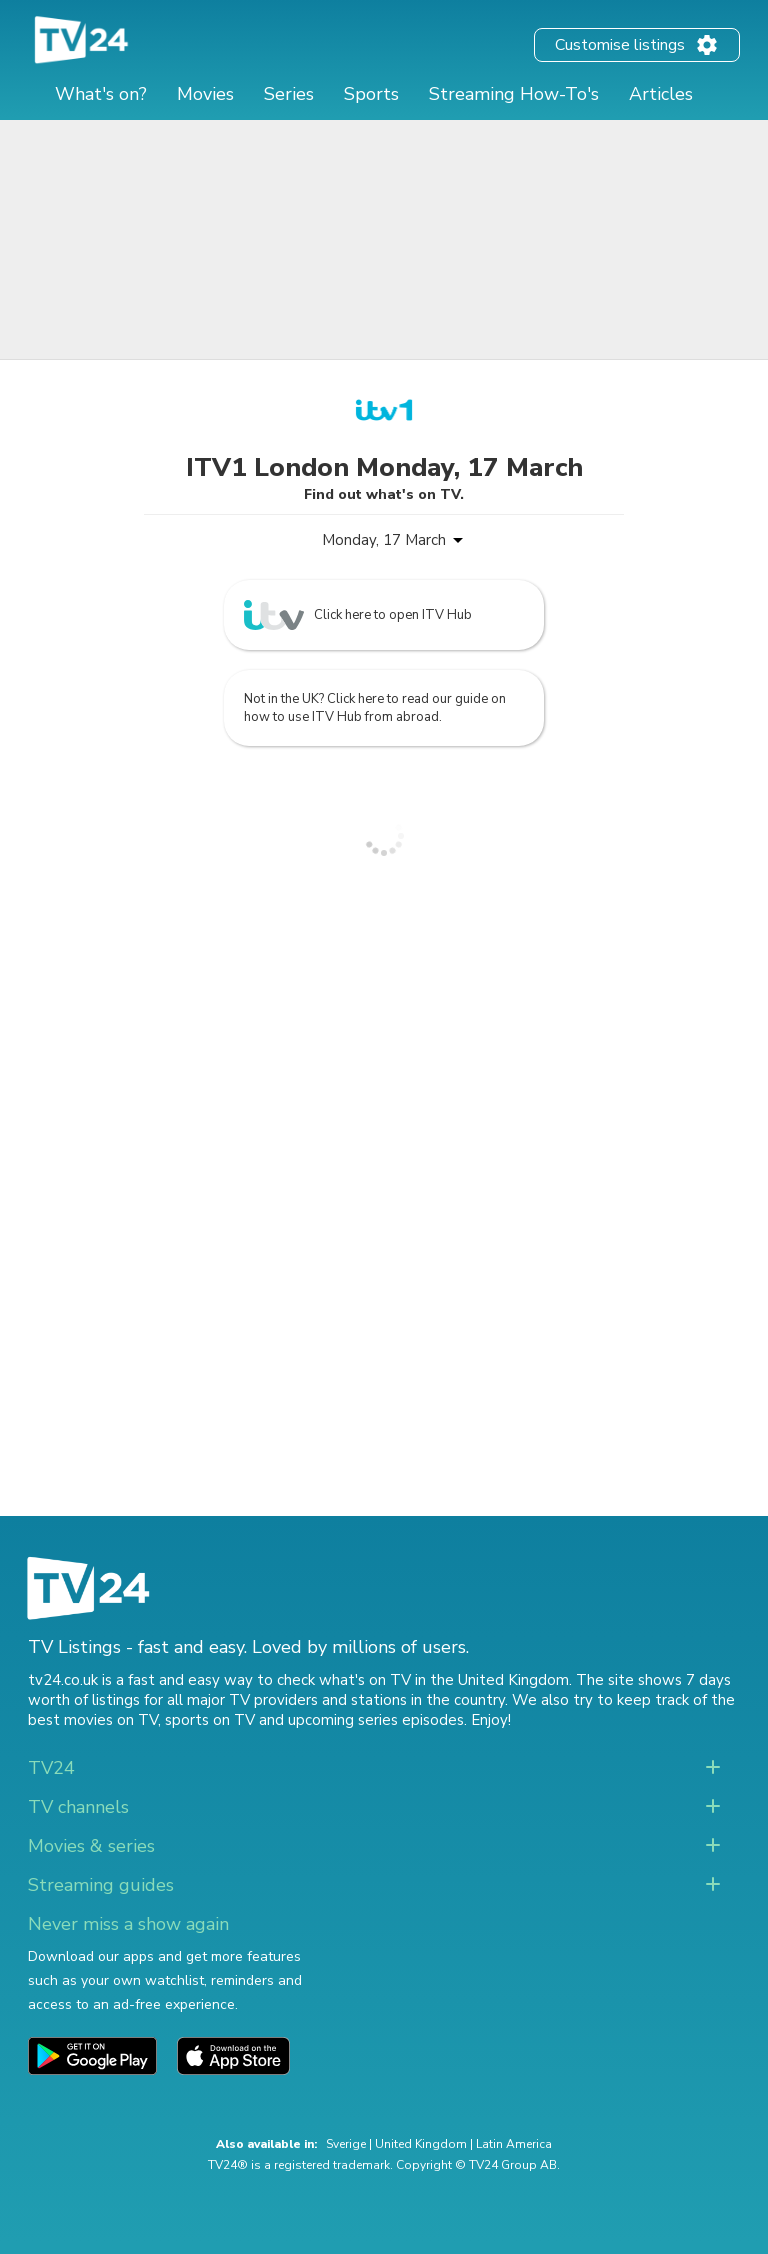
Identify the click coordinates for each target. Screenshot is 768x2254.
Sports (371, 94)
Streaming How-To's (514, 94)
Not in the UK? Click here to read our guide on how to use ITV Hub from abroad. (375, 708)
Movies (205, 94)
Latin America (514, 2144)
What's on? (101, 94)
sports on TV (210, 1720)
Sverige (346, 2144)
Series (289, 94)
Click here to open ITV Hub (358, 615)
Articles (661, 94)
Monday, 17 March (384, 540)
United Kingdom (421, 2144)
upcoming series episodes (376, 1720)
